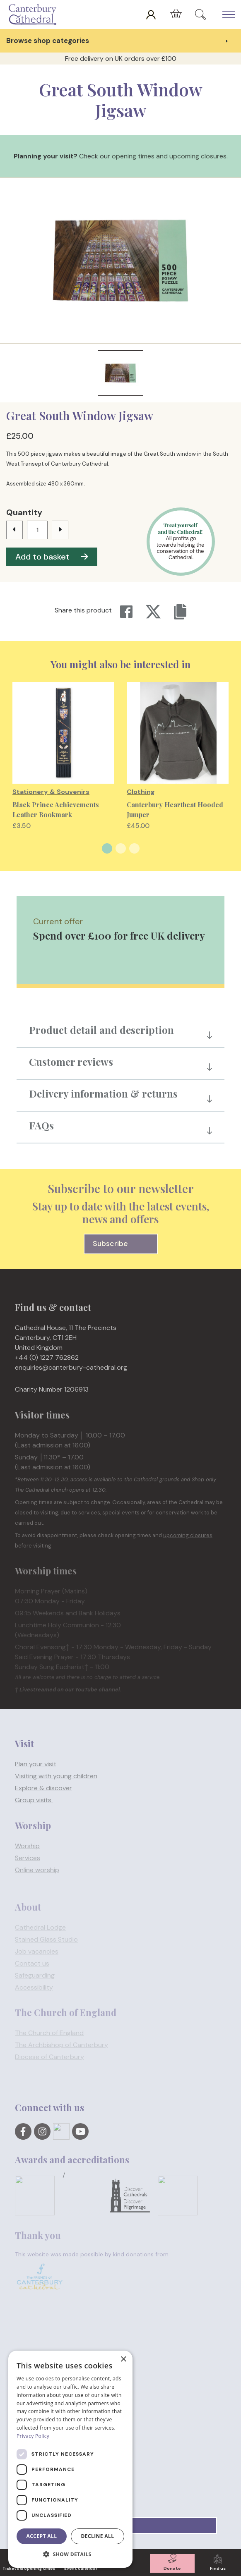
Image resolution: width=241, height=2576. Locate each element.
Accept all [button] (42, 2536)
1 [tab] (107, 848)
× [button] (123, 2359)
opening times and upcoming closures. (170, 156)
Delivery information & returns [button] (103, 1093)
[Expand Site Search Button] (200, 14)
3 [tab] (134, 848)
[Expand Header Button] (228, 14)
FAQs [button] (41, 1125)
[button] (70, 2554)
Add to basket (51, 556)
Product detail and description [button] (101, 1029)
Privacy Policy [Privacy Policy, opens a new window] (33, 2436)
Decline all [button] (97, 2536)
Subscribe (120, 1243)
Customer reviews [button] (71, 1061)
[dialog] (70, 2459)
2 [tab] (121, 848)
